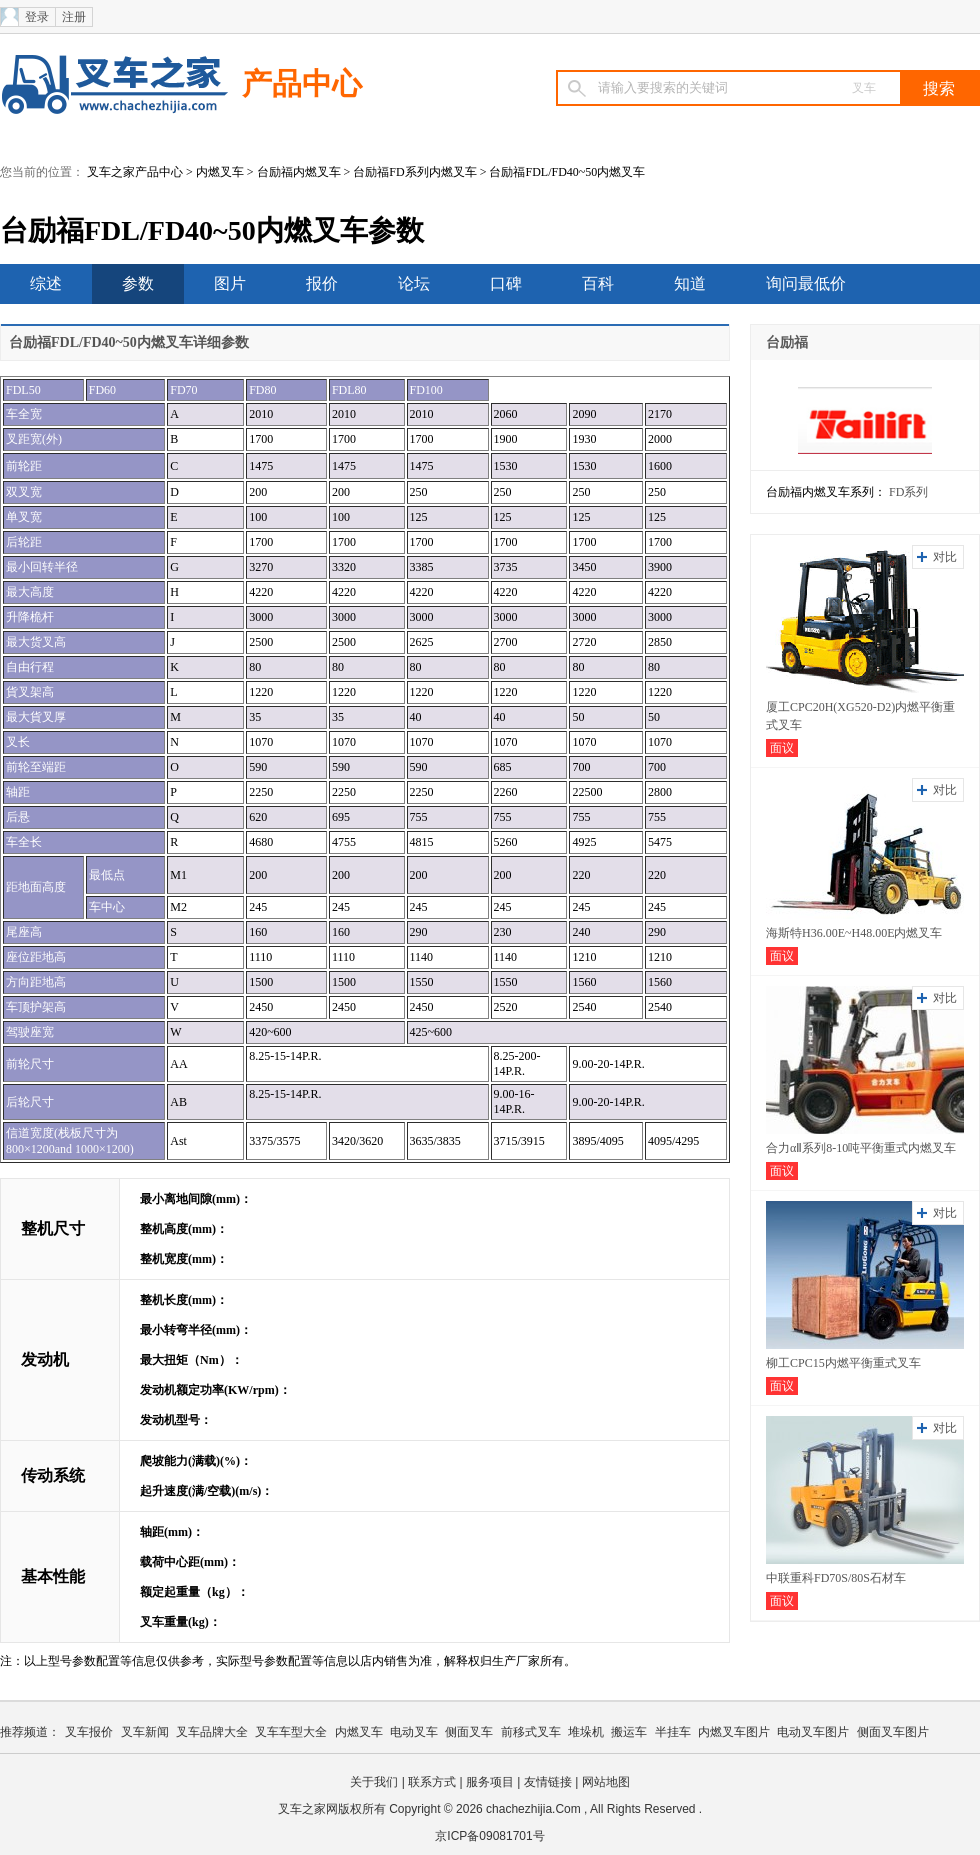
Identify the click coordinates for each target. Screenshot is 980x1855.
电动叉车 (414, 1732)
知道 (690, 283)
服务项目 (490, 1782)
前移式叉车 (531, 1732)
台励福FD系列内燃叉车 (414, 172)
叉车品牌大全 (212, 1732)
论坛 (414, 283)
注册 (74, 17)
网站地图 (606, 1782)
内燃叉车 (220, 172)
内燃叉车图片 (734, 1732)
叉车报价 (89, 1732)
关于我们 (374, 1782)
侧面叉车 (469, 1732)
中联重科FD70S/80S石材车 (836, 1578)
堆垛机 (586, 1732)
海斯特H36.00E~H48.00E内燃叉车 (854, 933)
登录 (37, 17)
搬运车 (629, 1732)
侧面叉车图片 (893, 1732)
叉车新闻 (145, 1732)
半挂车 (673, 1732)
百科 (598, 283)
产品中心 (302, 83)
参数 (138, 283)
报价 (322, 283)
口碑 (506, 283)
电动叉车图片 (813, 1732)
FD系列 (908, 492)
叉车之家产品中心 (135, 172)
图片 (230, 283)
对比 (945, 557)
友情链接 (548, 1782)
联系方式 (432, 1782)
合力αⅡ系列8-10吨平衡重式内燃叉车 (861, 1148)
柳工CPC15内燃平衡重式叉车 (843, 1363)
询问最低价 (806, 283)
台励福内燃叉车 (299, 172)
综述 (46, 283)
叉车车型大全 (291, 1732)
